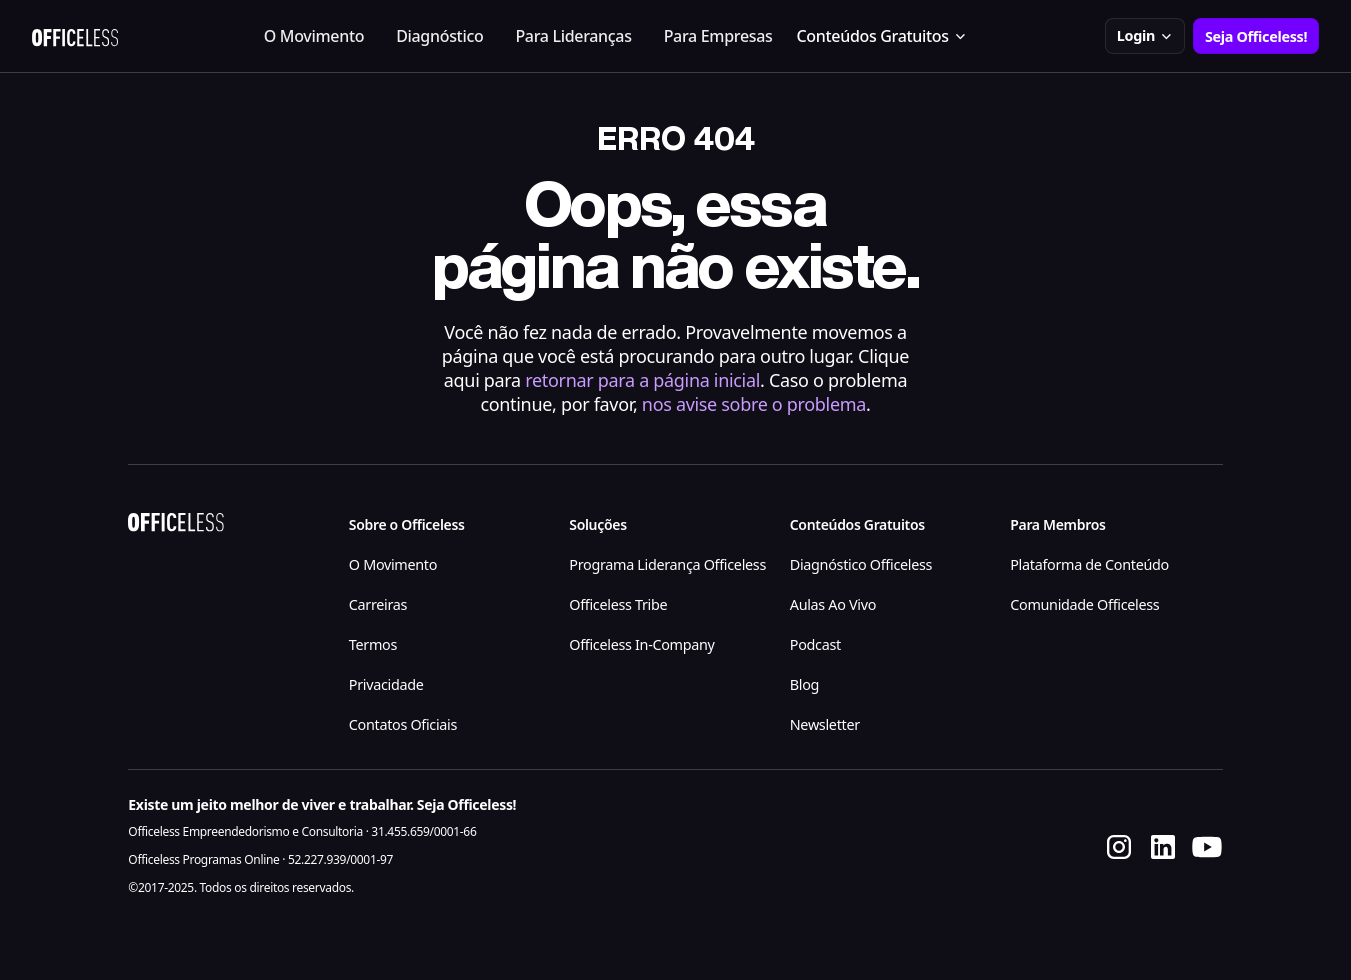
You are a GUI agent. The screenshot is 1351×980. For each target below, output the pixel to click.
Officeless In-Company (641, 644)
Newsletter (825, 724)
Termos (373, 644)
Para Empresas (718, 36)
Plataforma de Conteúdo (1089, 564)
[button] (882, 36)
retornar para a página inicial (642, 380)
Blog (804, 684)
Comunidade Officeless (1084, 604)
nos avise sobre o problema (754, 404)
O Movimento (314, 36)
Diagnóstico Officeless (861, 564)
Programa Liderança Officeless (667, 564)
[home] (75, 36)
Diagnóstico (439, 36)
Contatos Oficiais (403, 724)
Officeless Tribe (618, 604)
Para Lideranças (573, 36)
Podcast (815, 644)
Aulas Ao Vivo (833, 604)
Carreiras (378, 604)
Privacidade (386, 684)
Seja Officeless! (1256, 36)
